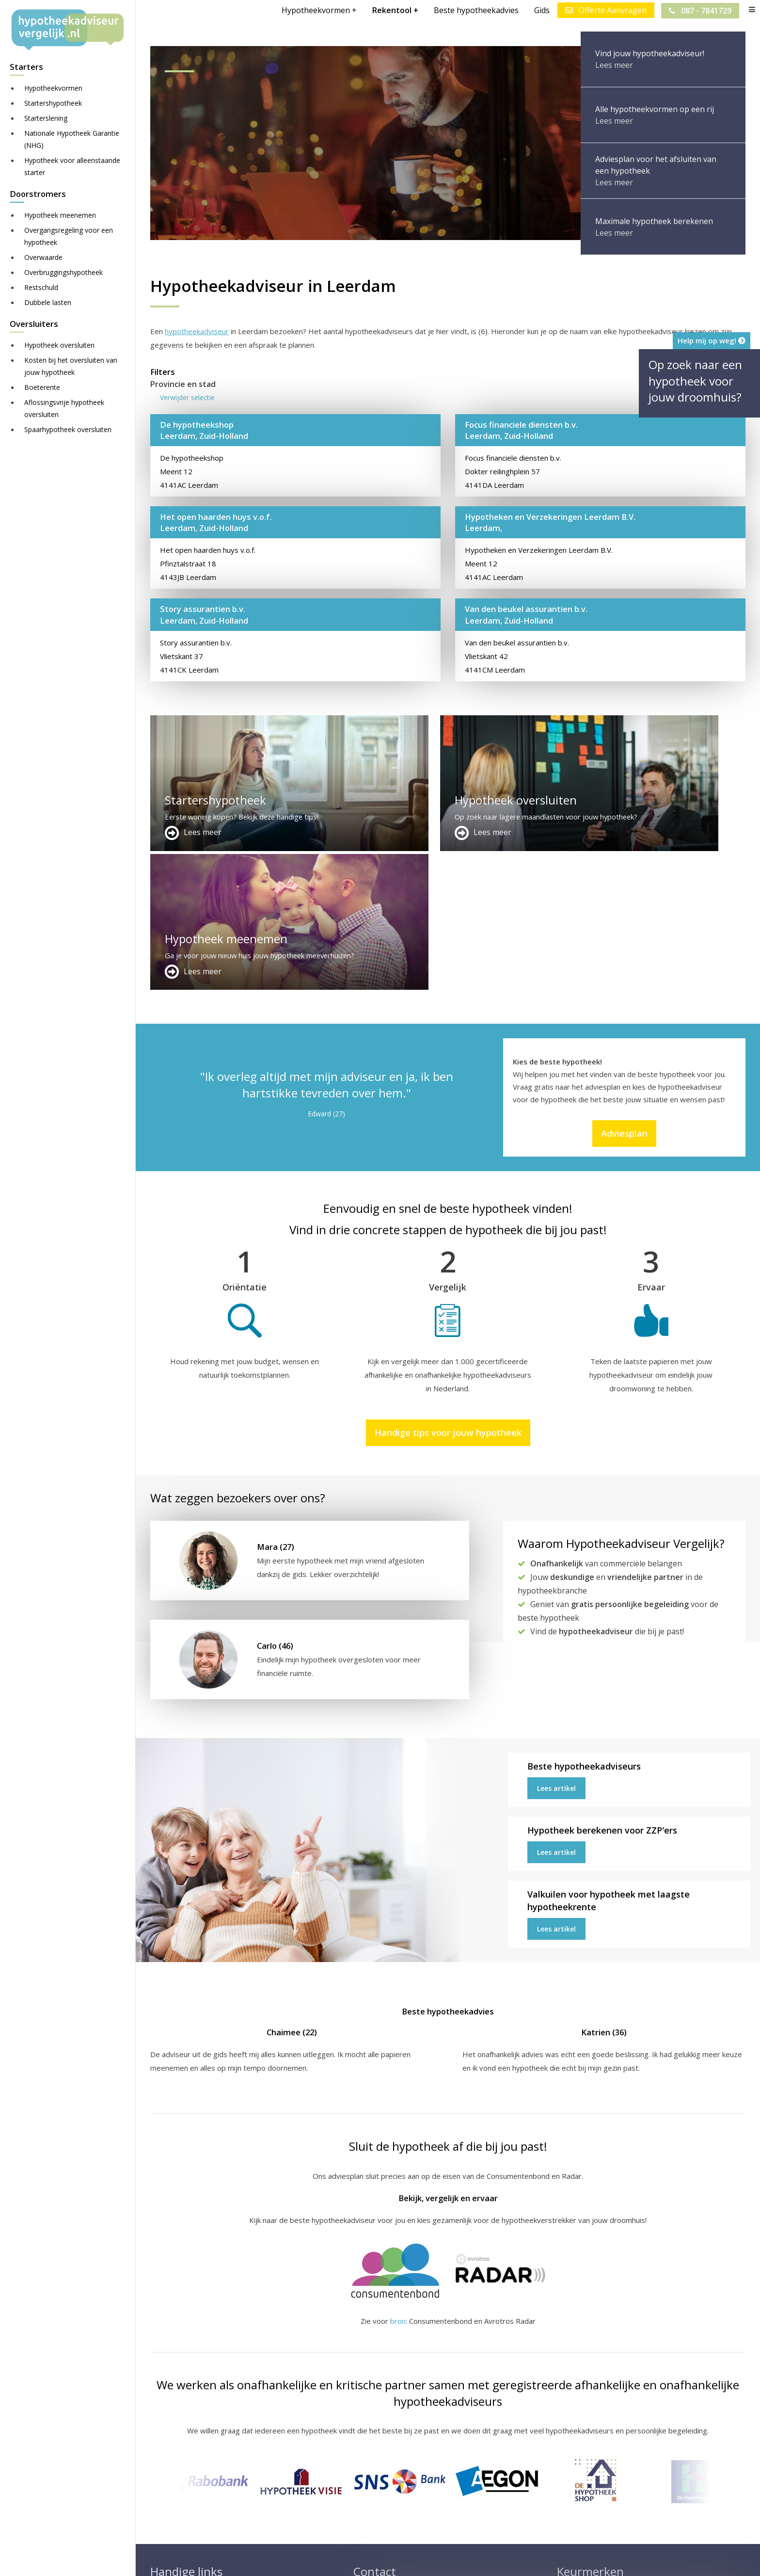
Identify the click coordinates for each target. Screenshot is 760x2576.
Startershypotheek (53, 103)
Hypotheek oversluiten (59, 345)
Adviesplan (624, 994)
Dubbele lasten (47, 302)
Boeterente (42, 387)
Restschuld (41, 287)
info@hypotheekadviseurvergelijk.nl (420, 2500)
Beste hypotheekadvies (475, 10)
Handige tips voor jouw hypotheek (448, 1294)
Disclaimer (344, 2559)
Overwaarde (43, 257)
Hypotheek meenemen (60, 215)
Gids (541, 10)
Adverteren (372, 2454)
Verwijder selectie (187, 397)
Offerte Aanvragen (605, 10)
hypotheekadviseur (197, 331)
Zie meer (571, 2518)
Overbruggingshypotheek (63, 272)
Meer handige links (181, 2454)
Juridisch (386, 2559)
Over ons (368, 2477)
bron (398, 2182)
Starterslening (45, 118)
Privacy (458, 2559)
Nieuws (423, 2559)
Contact (366, 2465)
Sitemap (302, 2559)
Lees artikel (556, 1649)
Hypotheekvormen (53, 88)
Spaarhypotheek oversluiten (67, 429)
